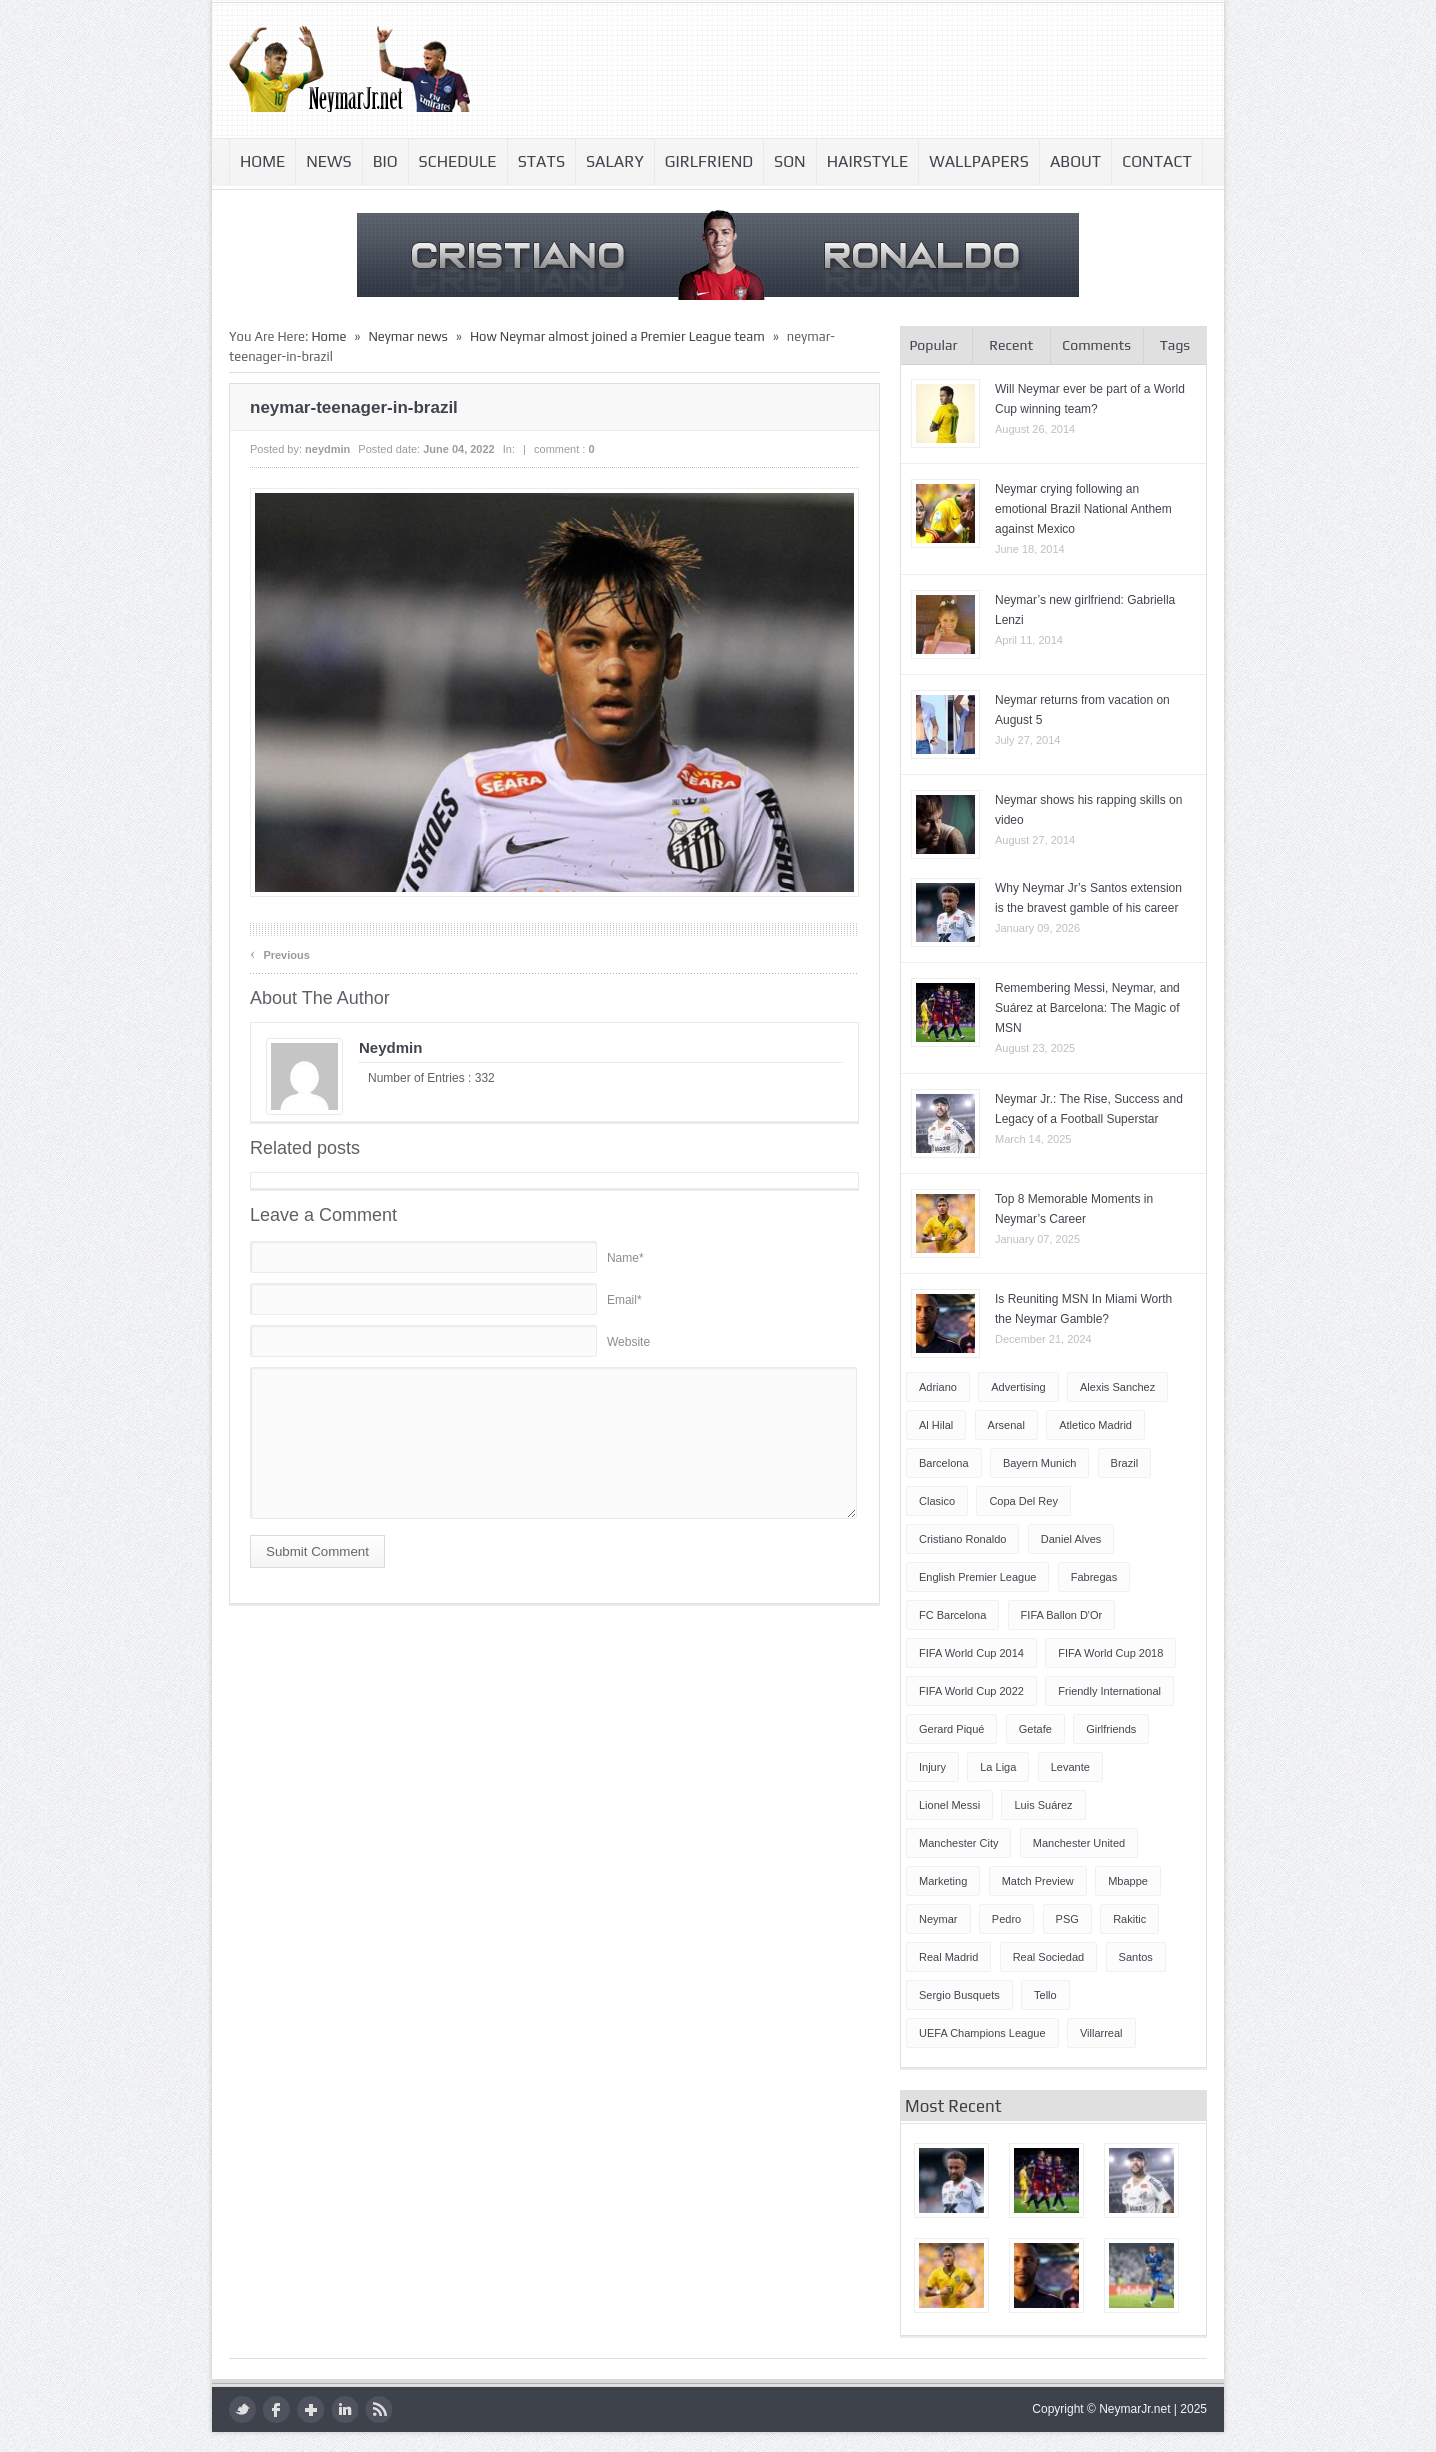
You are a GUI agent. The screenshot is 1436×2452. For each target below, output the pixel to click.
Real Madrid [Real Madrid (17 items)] (948, 1957)
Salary (615, 161)
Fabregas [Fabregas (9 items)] (1094, 1577)
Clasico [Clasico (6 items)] (937, 1501)
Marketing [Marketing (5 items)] (943, 1881)
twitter (242, 2409)
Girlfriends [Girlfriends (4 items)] (1111, 1729)
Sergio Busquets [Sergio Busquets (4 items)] (959, 1995)
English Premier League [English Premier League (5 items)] (977, 1577)
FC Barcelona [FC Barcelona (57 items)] (952, 1615)
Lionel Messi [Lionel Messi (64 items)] (949, 1805)
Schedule (458, 161)
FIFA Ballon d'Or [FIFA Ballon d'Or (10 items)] (1062, 1615)
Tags (1175, 345)
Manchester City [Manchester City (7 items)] (958, 1843)
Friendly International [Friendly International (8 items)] (1109, 1691)
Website (628, 1342)
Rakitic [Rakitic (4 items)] (1129, 1919)
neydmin (327, 449)
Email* (624, 1300)
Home (262, 161)
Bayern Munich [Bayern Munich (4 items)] (1039, 1463)
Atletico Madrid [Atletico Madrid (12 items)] (1095, 1425)
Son (790, 161)
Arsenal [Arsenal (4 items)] (1006, 1425)
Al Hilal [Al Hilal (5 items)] (936, 1425)
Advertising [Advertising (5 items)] (1018, 1387)
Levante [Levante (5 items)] (1070, 1767)
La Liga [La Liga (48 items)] (998, 1767)
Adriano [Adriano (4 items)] (938, 1387)
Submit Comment (317, 1551)
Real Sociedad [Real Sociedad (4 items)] (1049, 1957)
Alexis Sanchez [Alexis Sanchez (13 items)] (1117, 1387)
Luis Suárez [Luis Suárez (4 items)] (1043, 1805)
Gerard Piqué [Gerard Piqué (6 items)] (951, 1729)
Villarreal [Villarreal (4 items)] (1101, 2033)
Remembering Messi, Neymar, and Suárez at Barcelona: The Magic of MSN (1087, 1008)
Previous (280, 953)
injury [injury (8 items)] (932, 1767)
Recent (1011, 345)
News (328, 161)
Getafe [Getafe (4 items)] (1035, 1729)
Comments (1096, 345)
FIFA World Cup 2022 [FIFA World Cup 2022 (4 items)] (971, 1691)
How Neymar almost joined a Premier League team (617, 336)
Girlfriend (709, 161)
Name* (625, 1258)
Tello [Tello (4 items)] (1045, 1995)
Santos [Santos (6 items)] (1136, 1957)
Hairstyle (868, 161)
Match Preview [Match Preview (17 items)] (1038, 1881)
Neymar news (407, 336)
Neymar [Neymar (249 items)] (938, 1919)
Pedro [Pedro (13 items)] (1006, 1919)
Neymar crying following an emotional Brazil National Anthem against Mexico (1083, 509)
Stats (541, 161)
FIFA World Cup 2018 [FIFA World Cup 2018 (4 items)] (1110, 1653)
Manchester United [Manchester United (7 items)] (1079, 1843)
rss (378, 2409)
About (1075, 161)
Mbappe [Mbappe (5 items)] (1128, 1881)
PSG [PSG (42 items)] (1067, 1919)
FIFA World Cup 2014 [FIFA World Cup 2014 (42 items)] (971, 1653)
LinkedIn (344, 2409)
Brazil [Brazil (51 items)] (1125, 1463)
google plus (310, 2409)
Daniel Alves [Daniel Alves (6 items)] (1071, 1539)
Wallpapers (979, 161)
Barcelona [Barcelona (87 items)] (944, 1463)
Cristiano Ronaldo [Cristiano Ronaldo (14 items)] (962, 1539)
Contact (1157, 161)
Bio (385, 161)
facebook (276, 2409)
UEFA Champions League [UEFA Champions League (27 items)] (982, 2033)
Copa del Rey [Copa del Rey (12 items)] (1023, 1501)
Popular (933, 345)
